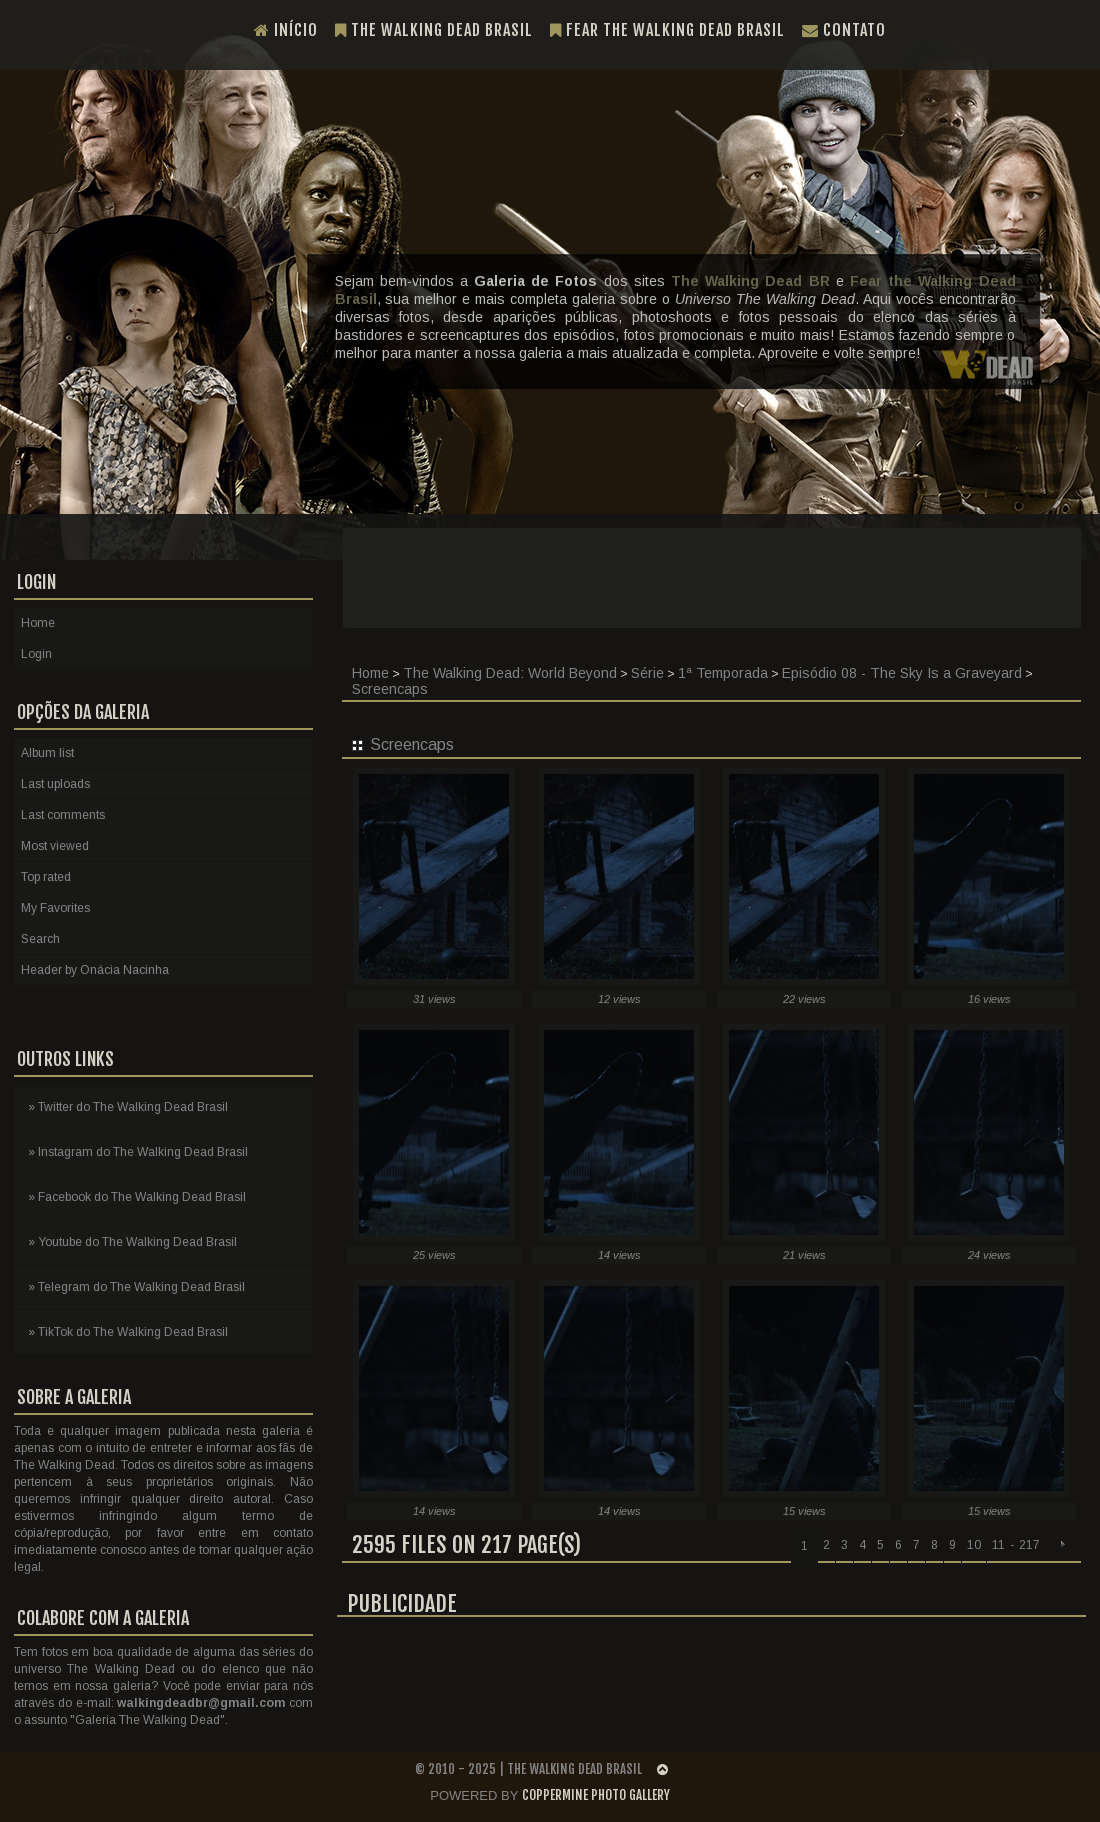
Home (370, 673)
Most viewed (55, 846)
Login (36, 654)
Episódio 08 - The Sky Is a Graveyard (902, 673)
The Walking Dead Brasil (434, 30)
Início (286, 30)
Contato (844, 30)
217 (1029, 1545)
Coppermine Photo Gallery (596, 1795)
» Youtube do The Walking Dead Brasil (132, 1242)
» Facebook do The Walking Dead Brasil (137, 1197)
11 (998, 1545)
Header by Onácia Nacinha (95, 970)
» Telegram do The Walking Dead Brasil (136, 1287)
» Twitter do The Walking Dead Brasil (128, 1107)
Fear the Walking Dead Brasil (667, 30)
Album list (47, 753)
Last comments (63, 815)
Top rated (46, 877)
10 (974, 1545)
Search (40, 939)
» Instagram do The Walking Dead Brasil (138, 1152)
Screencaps (390, 689)
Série (647, 673)
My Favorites (55, 908)
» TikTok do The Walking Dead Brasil (128, 1332)
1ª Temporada (723, 673)
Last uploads (55, 784)
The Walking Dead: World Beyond (510, 673)
